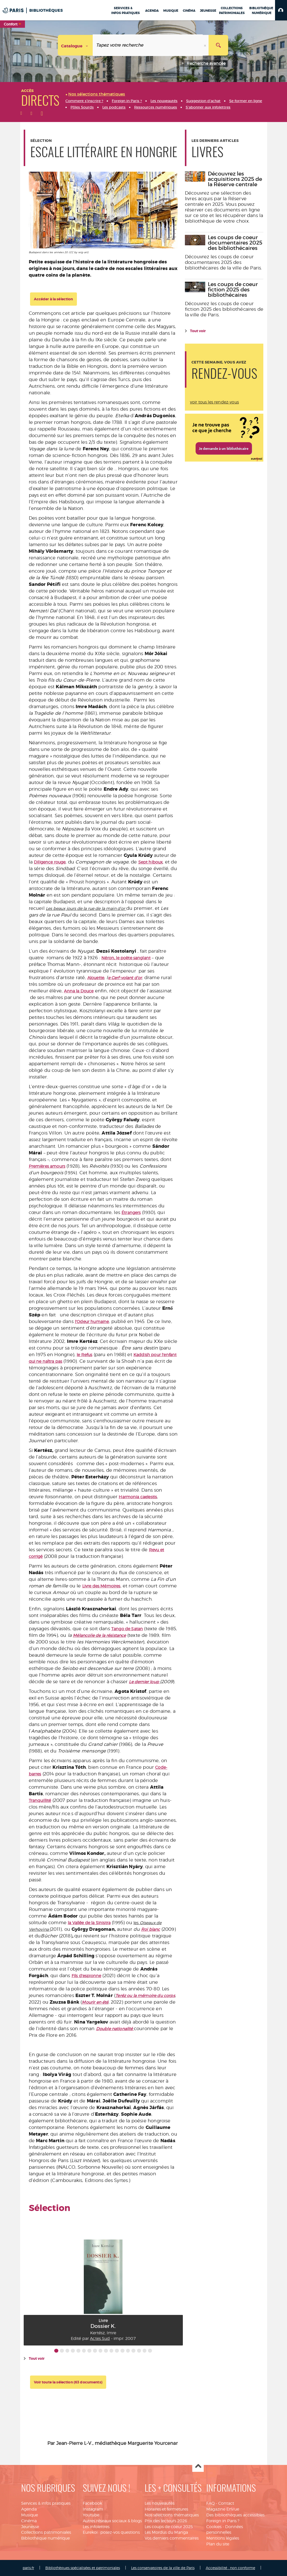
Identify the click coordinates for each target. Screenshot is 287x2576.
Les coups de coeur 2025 (169, 2526)
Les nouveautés (159, 2503)
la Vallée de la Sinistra (89, 1922)
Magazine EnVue (222, 2509)
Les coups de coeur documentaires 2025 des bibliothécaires (235, 242)
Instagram (93, 2509)
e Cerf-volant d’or (125, 977)
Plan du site (217, 2544)
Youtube (91, 2515)
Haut (198, 2466)
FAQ (210, 2503)
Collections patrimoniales (46, 2532)
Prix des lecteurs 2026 (166, 2520)
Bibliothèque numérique (45, 2538)
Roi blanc (150, 1929)
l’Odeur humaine (92, 1321)
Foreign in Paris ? (222, 2520)
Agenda (29, 2509)
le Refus (84, 1354)
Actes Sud (100, 2338)
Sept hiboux (150, 862)
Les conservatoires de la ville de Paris (163, 2568)
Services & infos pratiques (46, 2503)
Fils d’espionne (86, 1975)
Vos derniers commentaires (172, 2538)
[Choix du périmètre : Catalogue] (75, 45)
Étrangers (131, 1212)
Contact (226, 2503)
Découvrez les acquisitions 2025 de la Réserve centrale (235, 179)
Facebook (92, 2503)
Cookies (214, 2526)
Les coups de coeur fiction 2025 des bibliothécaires (233, 289)
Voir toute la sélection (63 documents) (68, 2382)
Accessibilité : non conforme (230, 2568)
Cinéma (29, 2520)
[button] (281, 10)
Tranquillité (40, 1800)
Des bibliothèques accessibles (235, 2515)
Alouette (95, 977)
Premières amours (47, 1166)
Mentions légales (222, 2538)
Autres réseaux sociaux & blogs (112, 2520)
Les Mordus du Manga (166, 2532)
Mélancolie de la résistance (99, 1635)
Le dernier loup (144, 1681)
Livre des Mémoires (101, 1586)
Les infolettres (96, 2526)
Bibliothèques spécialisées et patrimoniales (82, 2568)
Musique (29, 2515)
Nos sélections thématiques (172, 2515)
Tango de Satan (127, 1628)
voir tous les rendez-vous (214, 402)
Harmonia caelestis (138, 1496)
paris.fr (28, 2568)
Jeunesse (30, 2526)
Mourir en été (95, 2002)
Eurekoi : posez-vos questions (111, 2532)
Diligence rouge (49, 862)
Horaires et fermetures (166, 2509)
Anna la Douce (78, 991)
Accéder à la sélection (53, 299)
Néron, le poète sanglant (126, 957)
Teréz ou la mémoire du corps (145, 1995)
